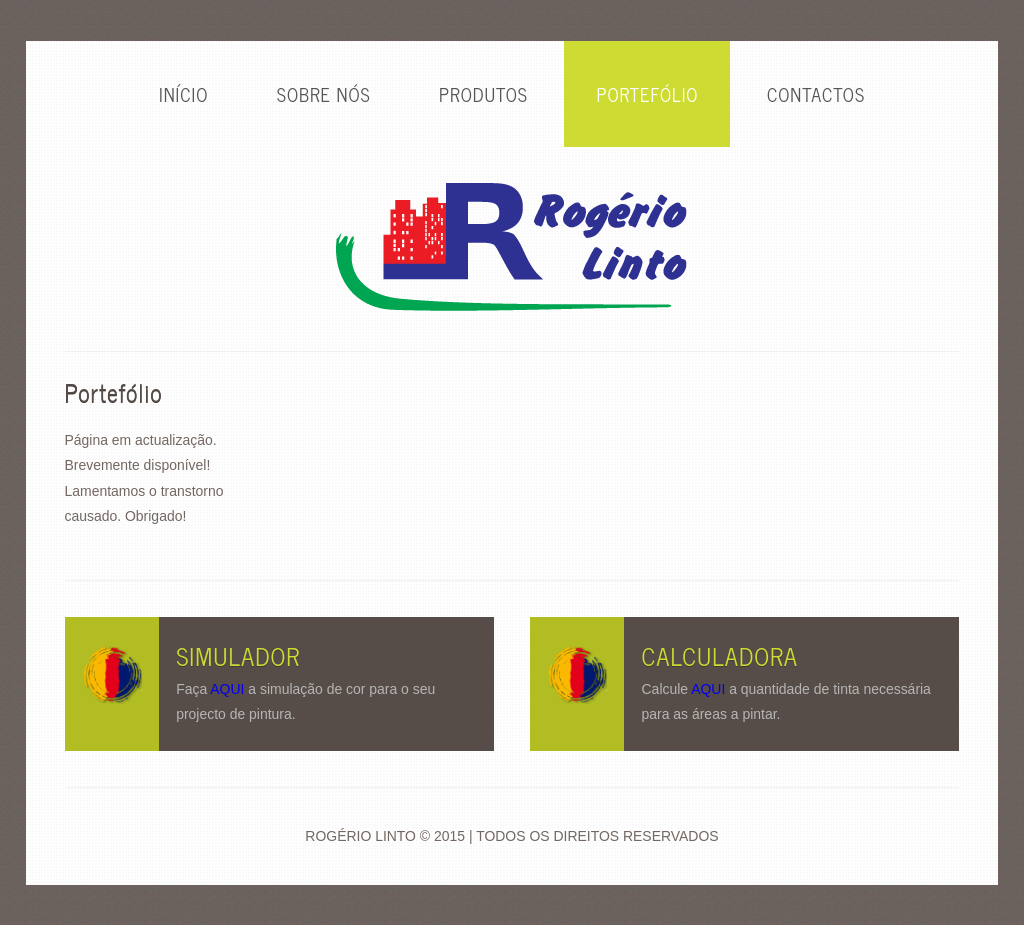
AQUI (227, 689)
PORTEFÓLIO (647, 94)
